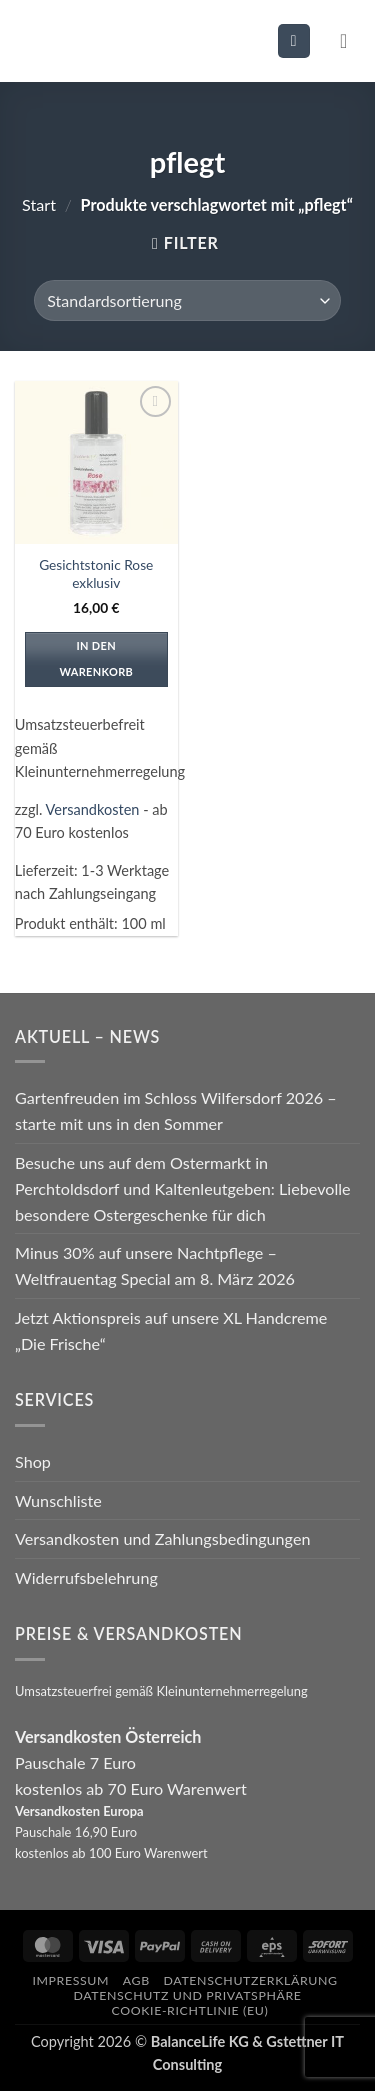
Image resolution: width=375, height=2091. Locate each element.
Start (39, 204)
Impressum (70, 1980)
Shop (33, 1461)
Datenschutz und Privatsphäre (187, 1995)
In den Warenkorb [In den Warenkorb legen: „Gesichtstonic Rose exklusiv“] (96, 658)
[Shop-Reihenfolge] (187, 300)
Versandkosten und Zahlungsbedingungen (162, 1538)
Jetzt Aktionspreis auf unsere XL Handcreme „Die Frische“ (171, 1330)
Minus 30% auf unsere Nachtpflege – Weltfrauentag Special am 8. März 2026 (155, 1265)
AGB (136, 1980)
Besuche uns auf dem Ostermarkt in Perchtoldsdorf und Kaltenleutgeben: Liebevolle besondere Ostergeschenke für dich (183, 1188)
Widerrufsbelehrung (86, 1577)
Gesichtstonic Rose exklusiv (96, 573)
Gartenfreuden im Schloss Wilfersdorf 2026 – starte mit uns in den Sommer (176, 1110)
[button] (294, 40)
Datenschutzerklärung (251, 1980)
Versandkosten (93, 809)
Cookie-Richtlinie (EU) (190, 2010)
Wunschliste (58, 1500)
